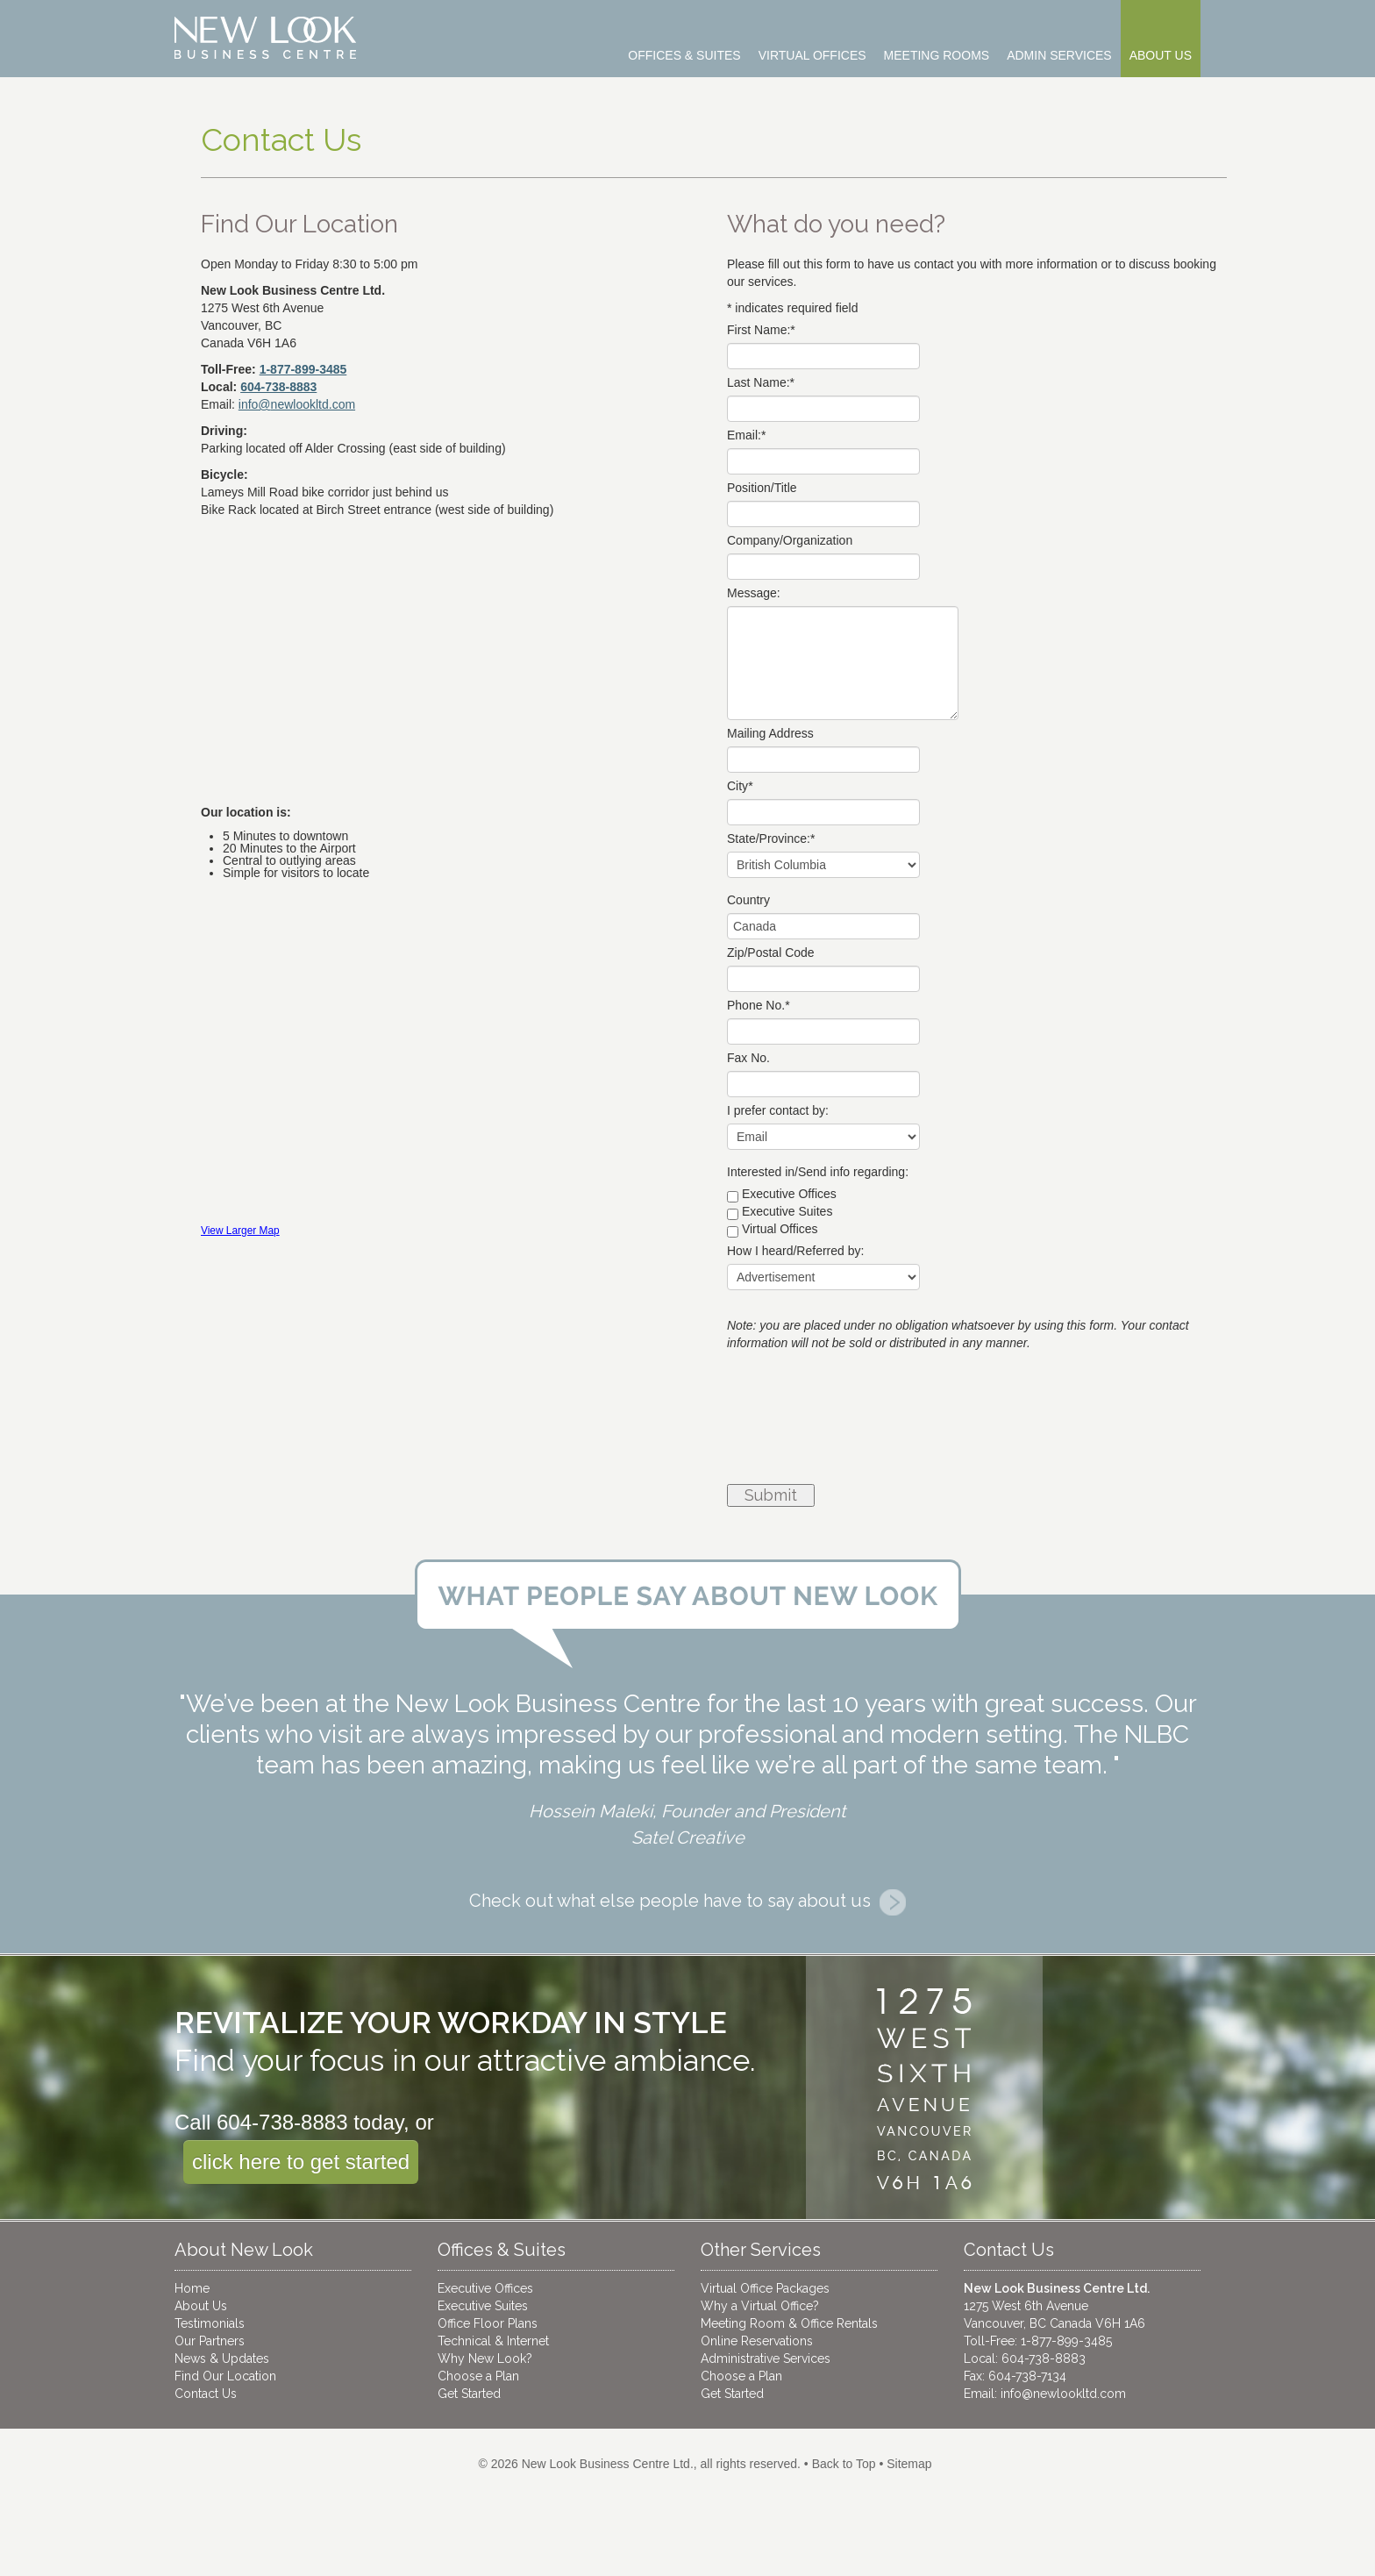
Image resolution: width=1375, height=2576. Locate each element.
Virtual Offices (780, 1229)
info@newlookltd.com (1063, 2394)
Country (748, 900)
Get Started (469, 2394)
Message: (753, 593)
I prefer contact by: (778, 1110)
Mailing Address (770, 733)
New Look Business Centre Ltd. (608, 2464)
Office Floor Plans (488, 2323)
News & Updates (222, 2358)
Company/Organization (789, 540)
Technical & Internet (493, 2341)
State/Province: (771, 838)
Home (192, 2288)
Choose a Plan (478, 2376)
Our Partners (210, 2341)
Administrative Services (765, 2358)
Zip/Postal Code (771, 952)
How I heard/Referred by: (795, 1251)
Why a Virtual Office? (760, 2306)
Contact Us (206, 2394)
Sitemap (909, 2464)
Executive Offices (789, 1194)
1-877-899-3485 (303, 369)
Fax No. (748, 1058)
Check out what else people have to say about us (687, 1900)
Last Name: (760, 382)
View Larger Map (240, 1230)
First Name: (761, 330)
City (740, 786)
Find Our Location (225, 2376)
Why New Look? (485, 2358)
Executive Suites (787, 1211)
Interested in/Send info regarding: (817, 1172)
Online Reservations (757, 2341)
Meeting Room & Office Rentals (789, 2323)
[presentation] (799, 1419)
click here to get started (301, 2161)
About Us (201, 2306)
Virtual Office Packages (765, 2288)
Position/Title (762, 488)
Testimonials (210, 2323)
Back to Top (844, 2464)
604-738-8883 (278, 387)
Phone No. (758, 1005)
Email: (746, 435)
